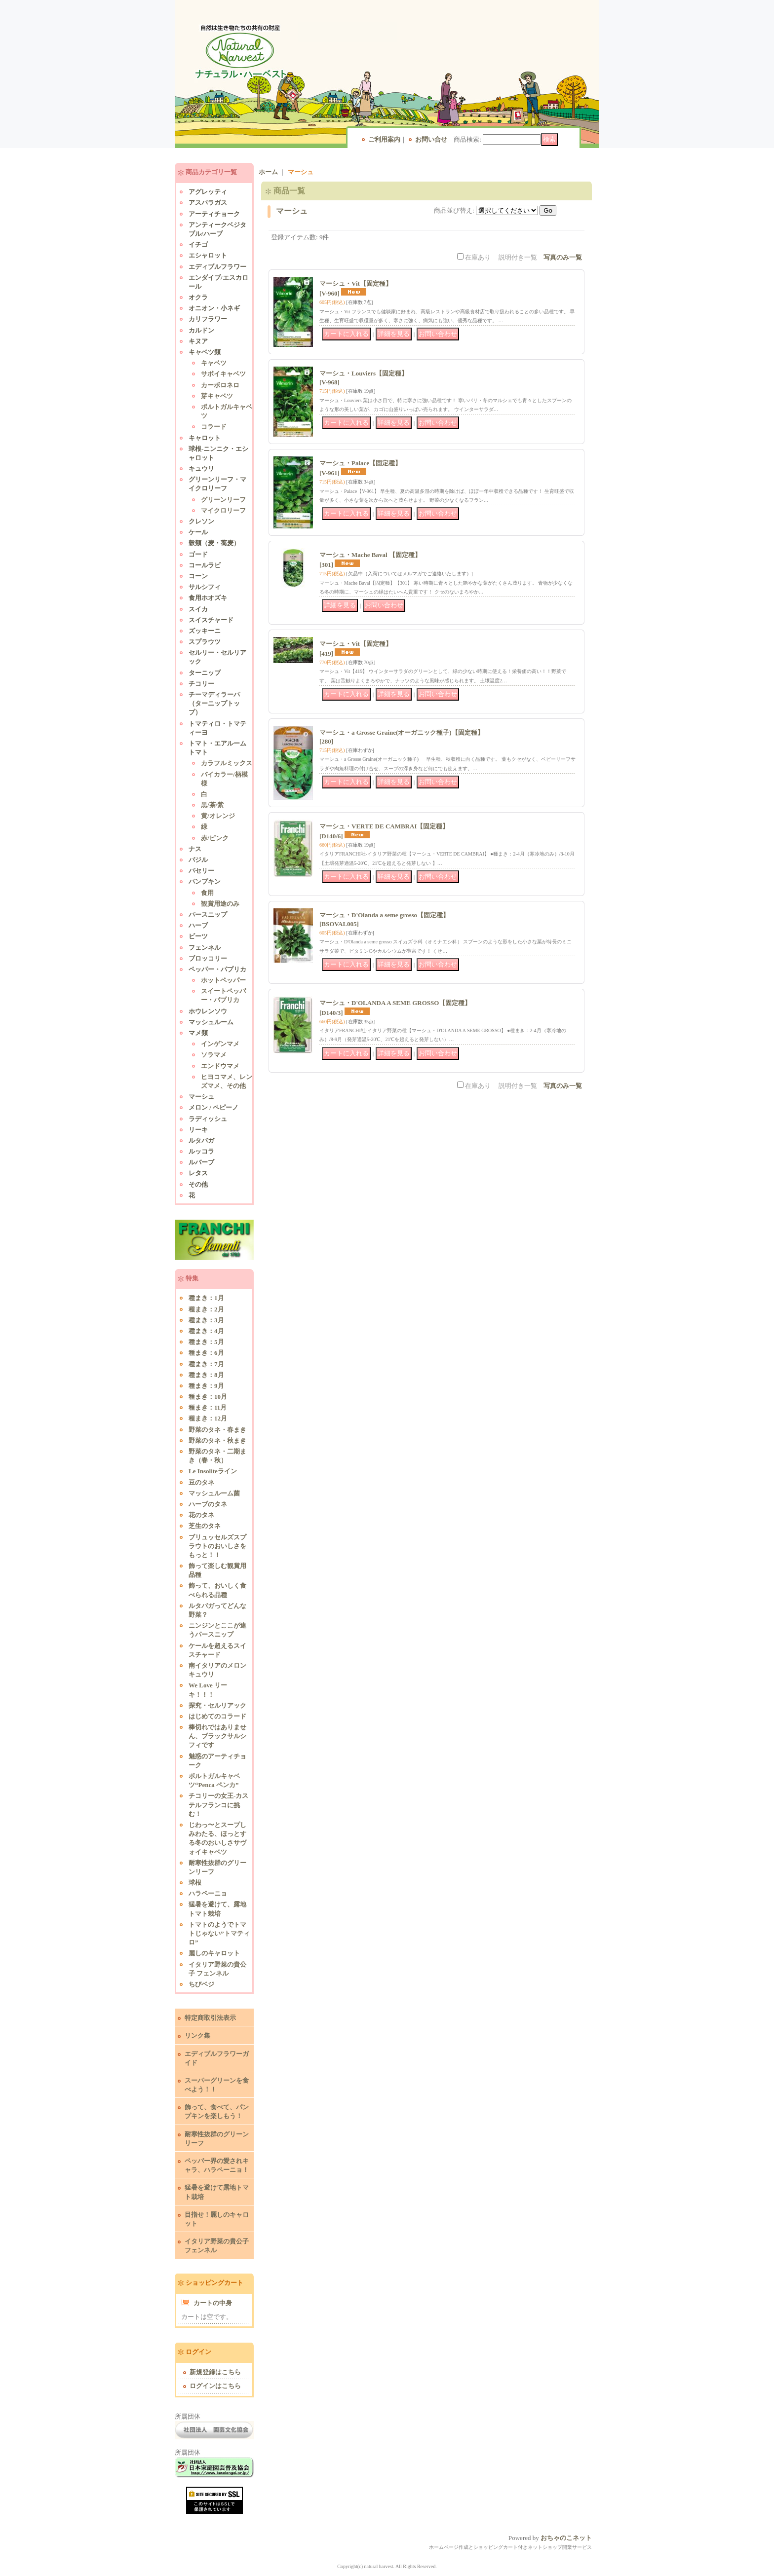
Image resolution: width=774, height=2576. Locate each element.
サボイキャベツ (223, 373)
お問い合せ (431, 139)
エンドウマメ (220, 1066)
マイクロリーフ (223, 510)
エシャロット (208, 255)
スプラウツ (205, 641)
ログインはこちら (215, 2385)
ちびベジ (201, 1984)
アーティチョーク (214, 214)
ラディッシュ (208, 1118)
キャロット (205, 438)
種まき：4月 (206, 1331)
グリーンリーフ (223, 499)
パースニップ (208, 914)
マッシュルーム (211, 1022)
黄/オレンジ (218, 816)
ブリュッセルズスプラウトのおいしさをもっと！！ (217, 1546)
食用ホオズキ (208, 597)
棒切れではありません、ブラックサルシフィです (217, 1736)
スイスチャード (211, 620)
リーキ (198, 1129)
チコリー (201, 683)
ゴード (198, 554)
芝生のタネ (205, 1526)
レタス (198, 1173)
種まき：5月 (206, 1341)
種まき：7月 (206, 1364)
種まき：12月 (208, 1418)
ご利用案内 (384, 139)
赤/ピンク (215, 838)
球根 (195, 1882)
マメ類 (198, 1033)
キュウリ (201, 468)
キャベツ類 (205, 352)
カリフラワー (208, 319)
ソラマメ (214, 1054)
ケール (198, 532)
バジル (198, 859)
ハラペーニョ (208, 1893)
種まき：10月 (208, 1396)
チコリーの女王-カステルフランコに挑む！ (218, 1804)
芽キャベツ (217, 396)
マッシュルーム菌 (214, 1493)
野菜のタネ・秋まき (217, 1440)
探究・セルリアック (217, 1705)
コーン (198, 576)
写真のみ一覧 (562, 257)
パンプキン (205, 881)
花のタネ (201, 1515)
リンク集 (197, 2035)
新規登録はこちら (215, 2372)
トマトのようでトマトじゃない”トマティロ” (219, 1933)
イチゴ (198, 244)
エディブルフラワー (217, 266)
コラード (214, 426)
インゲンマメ (220, 1043)
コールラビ (205, 565)
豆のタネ (201, 1482)
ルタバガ (201, 1140)
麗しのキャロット (214, 1953)
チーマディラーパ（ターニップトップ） (214, 703)
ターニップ (205, 672)
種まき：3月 (206, 1320)
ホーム (268, 172)
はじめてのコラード (217, 1716)
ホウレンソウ (208, 1011)
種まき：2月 (206, 1309)
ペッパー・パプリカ (217, 969)
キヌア (198, 341)
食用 (207, 892)
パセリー (201, 870)
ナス (195, 849)
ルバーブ (201, 1162)
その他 (198, 1184)
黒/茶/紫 (212, 805)
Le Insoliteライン (213, 1471)
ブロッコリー (208, 958)
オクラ (198, 297)
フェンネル (205, 947)
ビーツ (198, 936)
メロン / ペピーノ (213, 1107)
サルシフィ (205, 587)
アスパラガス (208, 202)
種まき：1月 (206, 1298)
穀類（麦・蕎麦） (214, 543)
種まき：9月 (206, 1385)
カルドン (201, 330)
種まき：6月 (206, 1352)
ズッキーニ (205, 631)
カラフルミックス (226, 763)
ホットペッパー (223, 980)
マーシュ (201, 1096)
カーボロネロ (220, 385)
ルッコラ (201, 1151)
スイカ (198, 609)
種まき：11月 (208, 1407)
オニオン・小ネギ (214, 308)
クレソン (201, 521)
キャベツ (214, 363)
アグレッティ (208, 191)
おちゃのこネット (566, 2537)
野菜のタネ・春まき (217, 1429)
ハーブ (198, 925)
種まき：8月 (206, 1375)
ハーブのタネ (208, 1504)
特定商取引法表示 (210, 2017)
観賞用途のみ (220, 903)
